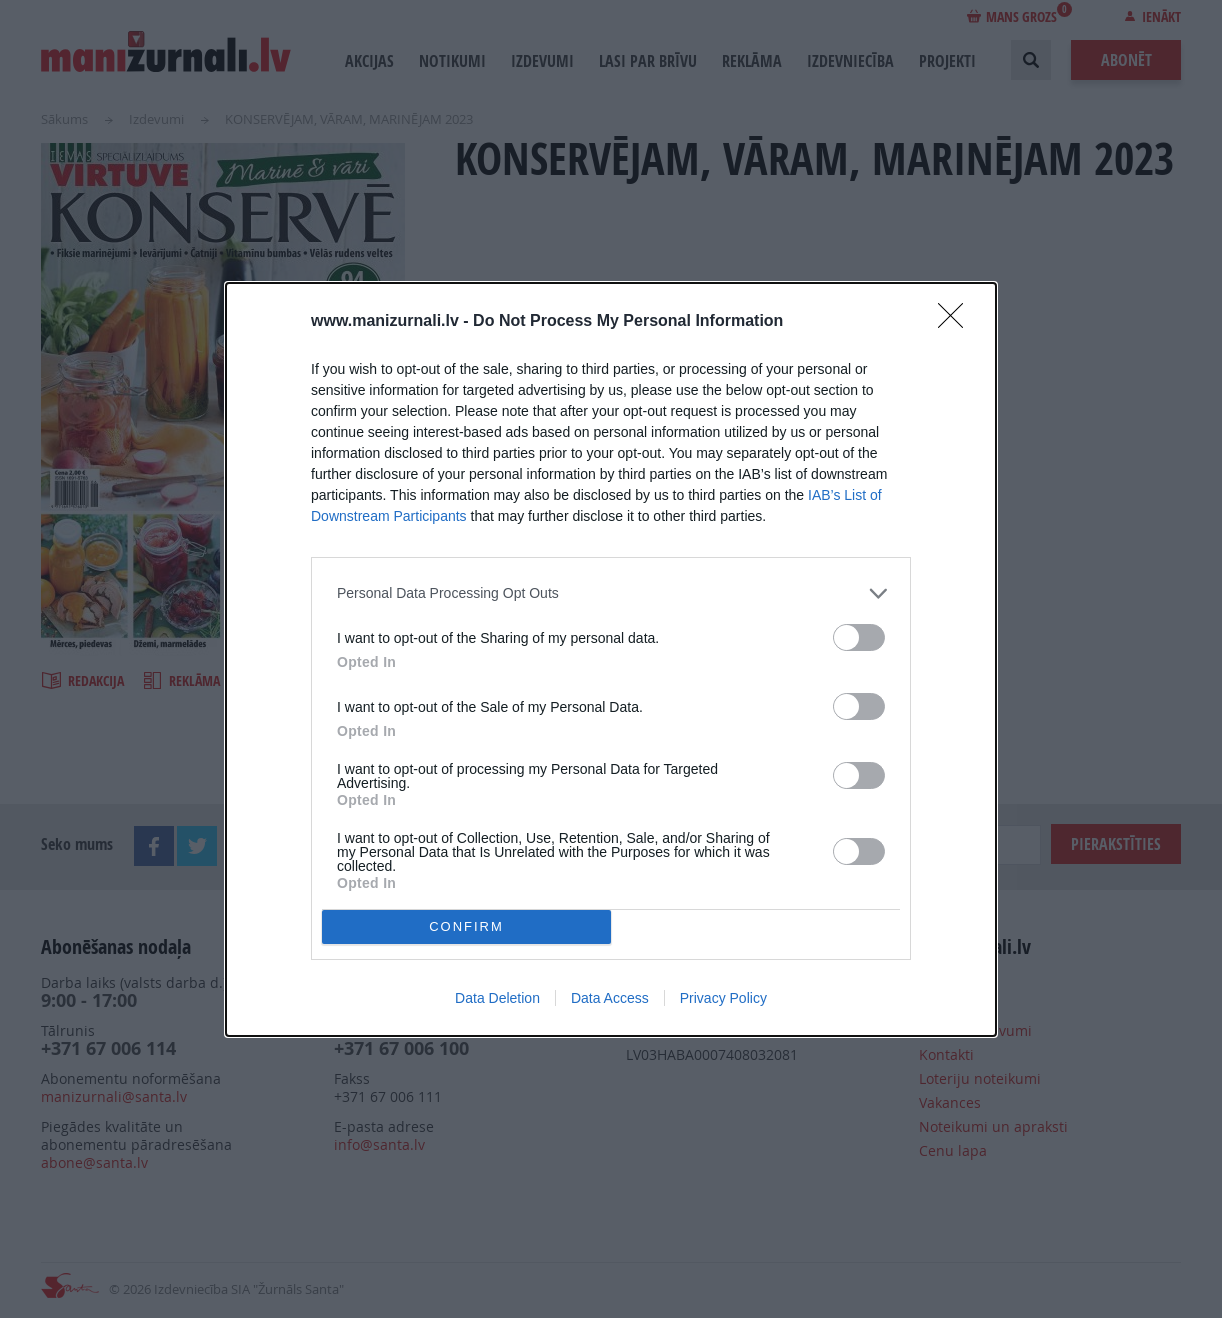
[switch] (859, 637)
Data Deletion (497, 998)
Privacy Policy (723, 998)
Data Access (610, 998)
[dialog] (611, 659)
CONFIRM (466, 926)
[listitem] (611, 593)
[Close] (957, 322)
